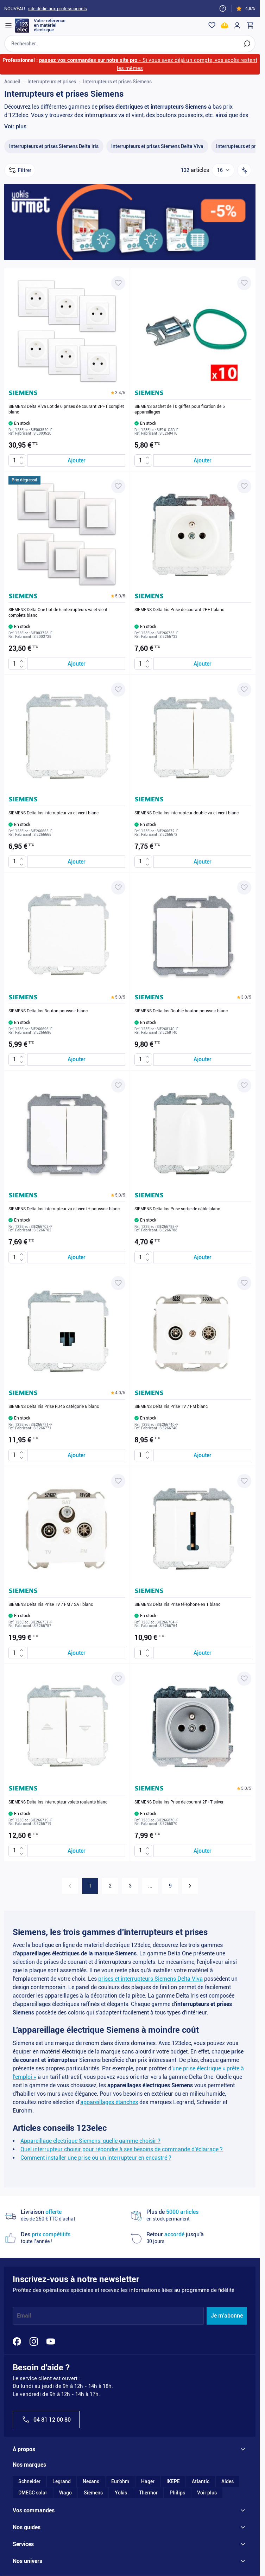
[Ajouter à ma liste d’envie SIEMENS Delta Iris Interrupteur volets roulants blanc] (118, 1679)
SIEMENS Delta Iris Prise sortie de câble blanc (177, 1209)
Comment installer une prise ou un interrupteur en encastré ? (95, 2158)
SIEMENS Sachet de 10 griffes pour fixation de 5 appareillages (179, 409)
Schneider (29, 2482)
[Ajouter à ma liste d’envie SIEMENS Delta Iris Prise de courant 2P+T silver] (244, 1679)
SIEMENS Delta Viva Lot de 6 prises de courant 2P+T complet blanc (66, 409)
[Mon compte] (237, 25)
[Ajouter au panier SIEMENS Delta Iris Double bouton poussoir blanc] (202, 1060)
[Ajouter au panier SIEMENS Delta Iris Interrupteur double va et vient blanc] (202, 862)
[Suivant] (190, 1886)
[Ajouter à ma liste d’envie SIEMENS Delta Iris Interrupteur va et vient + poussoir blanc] (118, 1086)
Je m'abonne (227, 2316)
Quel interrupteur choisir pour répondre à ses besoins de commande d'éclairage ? (121, 2149)
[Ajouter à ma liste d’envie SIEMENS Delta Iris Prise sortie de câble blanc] (244, 1086)
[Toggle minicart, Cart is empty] (249, 25)
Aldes (227, 2482)
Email (24, 2316)
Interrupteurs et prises (51, 81)
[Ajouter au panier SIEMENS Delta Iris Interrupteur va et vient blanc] (76, 862)
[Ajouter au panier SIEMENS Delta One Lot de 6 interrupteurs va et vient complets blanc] (76, 664)
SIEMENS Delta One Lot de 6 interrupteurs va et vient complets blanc (57, 613)
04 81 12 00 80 (46, 2420)
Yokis (121, 2493)
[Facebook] (17, 2342)
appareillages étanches (109, 2102)
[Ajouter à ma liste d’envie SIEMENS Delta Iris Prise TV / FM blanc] (244, 1283)
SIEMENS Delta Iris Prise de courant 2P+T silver (178, 1802)
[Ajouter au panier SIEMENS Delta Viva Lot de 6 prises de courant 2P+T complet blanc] (76, 461)
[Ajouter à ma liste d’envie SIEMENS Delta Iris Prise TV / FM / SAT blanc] (118, 1481)
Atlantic (200, 2482)
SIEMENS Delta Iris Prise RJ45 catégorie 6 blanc (53, 1406)
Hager (147, 2482)
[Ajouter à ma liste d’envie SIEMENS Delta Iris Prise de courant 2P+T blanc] (244, 487)
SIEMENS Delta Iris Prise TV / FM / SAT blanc (50, 1604)
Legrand (61, 2482)
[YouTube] (50, 2342)
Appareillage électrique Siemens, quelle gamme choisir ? (90, 2141)
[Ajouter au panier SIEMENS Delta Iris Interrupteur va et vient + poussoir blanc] (76, 1257)
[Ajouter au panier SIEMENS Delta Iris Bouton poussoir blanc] (76, 1060)
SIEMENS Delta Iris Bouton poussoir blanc (48, 1011)
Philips (177, 2493)
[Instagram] (34, 2342)
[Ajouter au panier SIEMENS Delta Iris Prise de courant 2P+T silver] (202, 1851)
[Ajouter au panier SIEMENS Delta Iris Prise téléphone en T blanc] (202, 1653)
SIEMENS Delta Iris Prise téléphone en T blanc (177, 1604)
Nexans (91, 2482)
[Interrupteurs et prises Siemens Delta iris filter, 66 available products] (53, 147)
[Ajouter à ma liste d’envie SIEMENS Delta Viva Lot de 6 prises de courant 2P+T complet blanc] (118, 283)
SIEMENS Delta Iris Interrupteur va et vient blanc (53, 813)
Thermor (148, 2493)
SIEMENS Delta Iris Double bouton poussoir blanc (181, 1011)
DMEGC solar (32, 2493)
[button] (118, 393)
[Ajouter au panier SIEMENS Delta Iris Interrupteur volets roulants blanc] (76, 1851)
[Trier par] (244, 171)
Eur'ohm (120, 2482)
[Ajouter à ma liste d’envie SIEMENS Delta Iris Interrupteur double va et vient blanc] (244, 690)
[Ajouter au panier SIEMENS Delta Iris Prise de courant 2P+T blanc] (202, 664)
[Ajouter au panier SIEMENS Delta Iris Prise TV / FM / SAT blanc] (76, 1653)
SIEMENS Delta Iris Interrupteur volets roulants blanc (57, 1802)
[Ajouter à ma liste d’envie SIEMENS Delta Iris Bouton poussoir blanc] (118, 888)
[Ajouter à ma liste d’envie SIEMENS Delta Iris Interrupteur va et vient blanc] (118, 690)
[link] (70, 1886)
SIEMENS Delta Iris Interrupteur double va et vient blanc (186, 813)
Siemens (93, 2493)
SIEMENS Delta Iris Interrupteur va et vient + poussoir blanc (64, 1209)
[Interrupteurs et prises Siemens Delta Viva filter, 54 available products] (157, 147)
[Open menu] (8, 25)
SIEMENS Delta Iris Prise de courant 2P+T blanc (179, 610)
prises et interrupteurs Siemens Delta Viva (150, 1979)
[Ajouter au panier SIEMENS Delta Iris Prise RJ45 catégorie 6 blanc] (76, 1455)
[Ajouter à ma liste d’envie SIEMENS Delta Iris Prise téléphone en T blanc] (244, 1481)
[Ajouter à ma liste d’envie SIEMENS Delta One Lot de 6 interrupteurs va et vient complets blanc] (118, 487)
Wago (65, 2493)
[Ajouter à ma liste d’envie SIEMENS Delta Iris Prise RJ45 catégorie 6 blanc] (118, 1283)
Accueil (12, 81)
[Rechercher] (247, 43)
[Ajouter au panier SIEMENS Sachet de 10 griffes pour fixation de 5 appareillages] (202, 461)
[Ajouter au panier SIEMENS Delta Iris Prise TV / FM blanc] (202, 1455)
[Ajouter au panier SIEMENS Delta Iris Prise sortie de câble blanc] (202, 1257)
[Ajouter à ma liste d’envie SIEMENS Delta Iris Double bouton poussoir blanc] (244, 888)
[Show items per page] (223, 171)
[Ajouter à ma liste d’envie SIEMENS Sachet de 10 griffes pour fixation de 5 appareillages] (244, 283)
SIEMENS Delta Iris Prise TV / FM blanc (171, 1406)
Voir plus (15, 126)
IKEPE (173, 2482)
